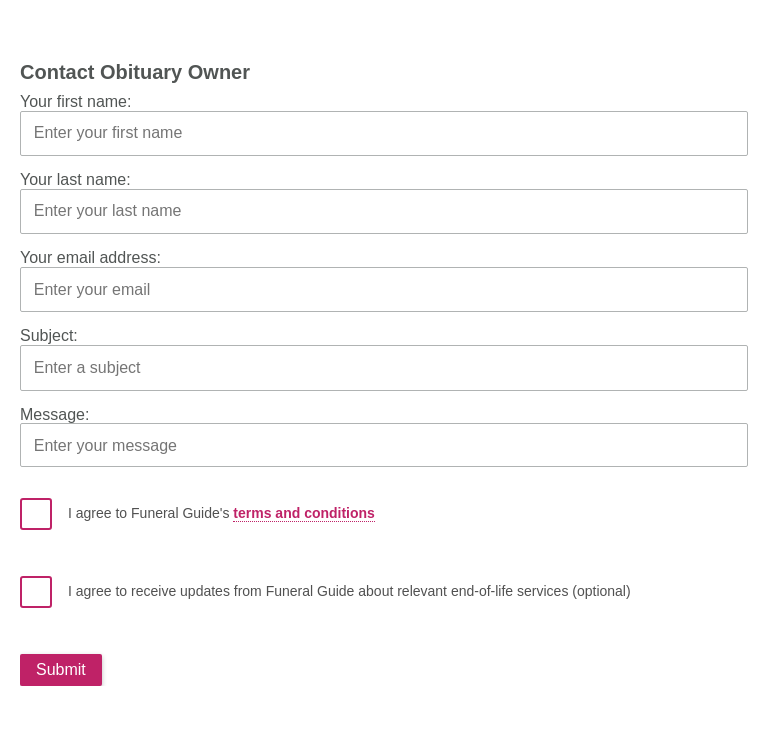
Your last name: (75, 179)
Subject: (49, 335)
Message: (54, 414)
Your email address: (90, 257)
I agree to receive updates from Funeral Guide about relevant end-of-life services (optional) (325, 592)
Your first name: (75, 101)
